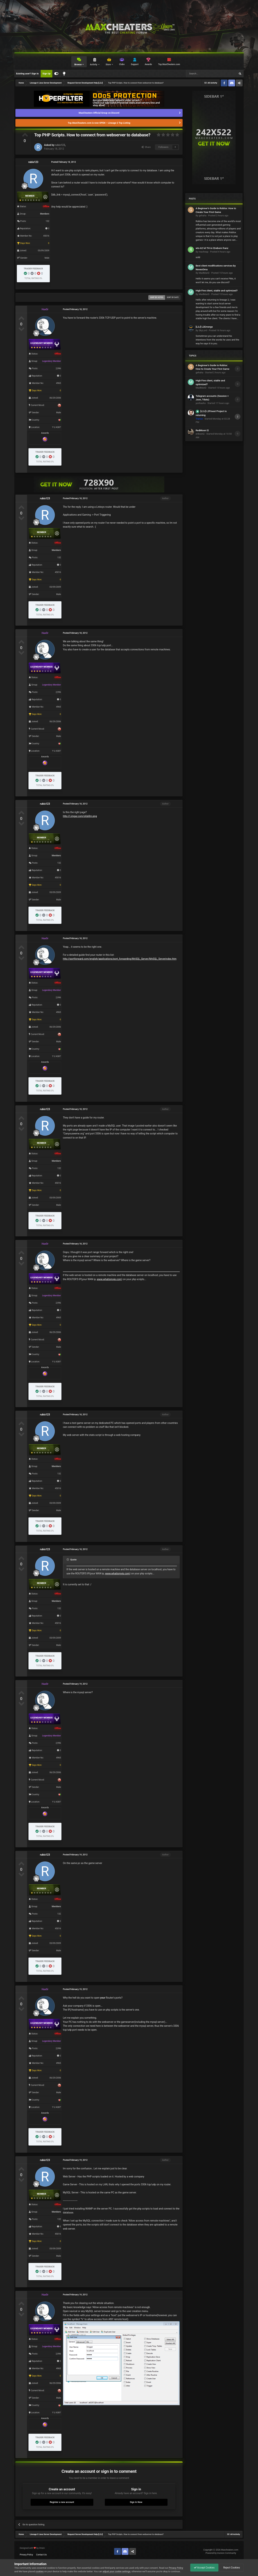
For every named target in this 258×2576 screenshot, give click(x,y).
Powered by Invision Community (221, 2553)
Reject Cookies (231, 2567)
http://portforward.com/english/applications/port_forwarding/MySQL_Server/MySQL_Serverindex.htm (119, 958)
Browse (78, 64)
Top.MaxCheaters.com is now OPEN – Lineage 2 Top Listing (99, 123)
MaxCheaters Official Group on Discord (99, 112)
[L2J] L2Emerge (204, 326)
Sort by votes (156, 297)
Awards (148, 64)
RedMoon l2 (202, 430)
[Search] (202, 73)
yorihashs (201, 403)
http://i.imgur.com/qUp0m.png (80, 816)
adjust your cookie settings (116, 2571)
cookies (40, 2571)
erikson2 (200, 433)
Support (134, 64)
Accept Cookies (204, 2567)
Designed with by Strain (32, 2548)
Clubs (122, 64)
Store (108, 64)
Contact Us (41, 2554)
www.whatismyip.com (109, 1279)
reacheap (203, 251)
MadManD (204, 273)
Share (146, 147)
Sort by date (173, 297)
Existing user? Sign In (27, 73)
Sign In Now (136, 2502)
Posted (218, 215)
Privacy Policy (26, 2554)
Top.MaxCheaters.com (169, 64)
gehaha (202, 215)
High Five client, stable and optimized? (217, 290)
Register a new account (62, 2502)
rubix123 (60, 145)
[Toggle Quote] (68, 1559)
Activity (94, 64)
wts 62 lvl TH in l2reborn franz (212, 248)
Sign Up (46, 73)
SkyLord (203, 330)
